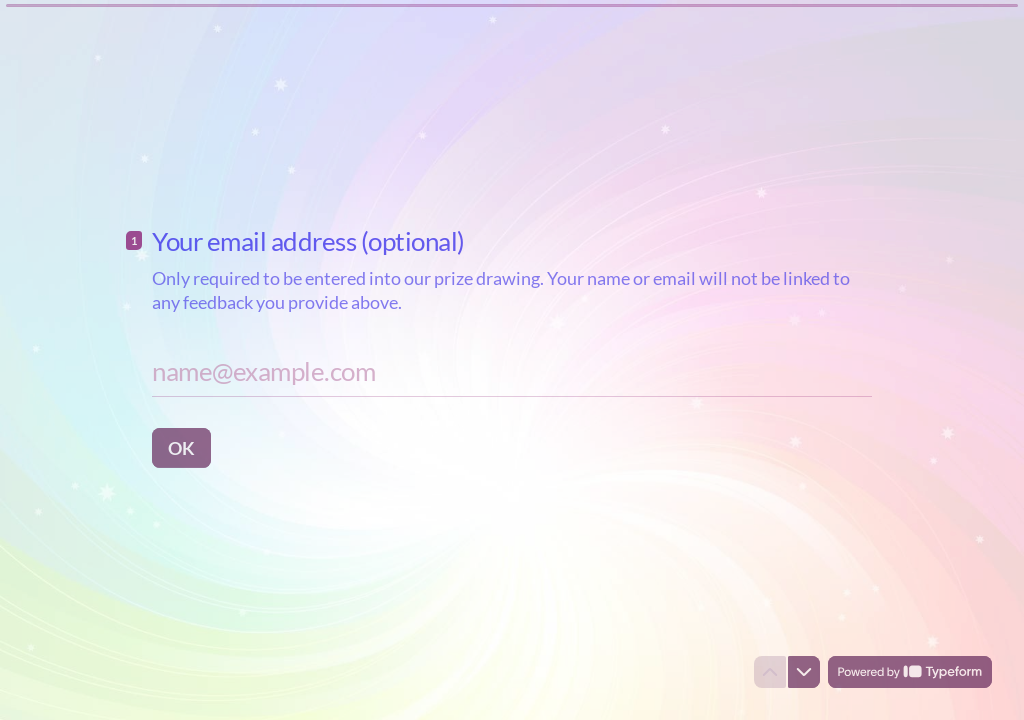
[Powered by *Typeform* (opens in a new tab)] (910, 672)
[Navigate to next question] (804, 672)
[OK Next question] (181, 447)
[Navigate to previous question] (770, 672)
